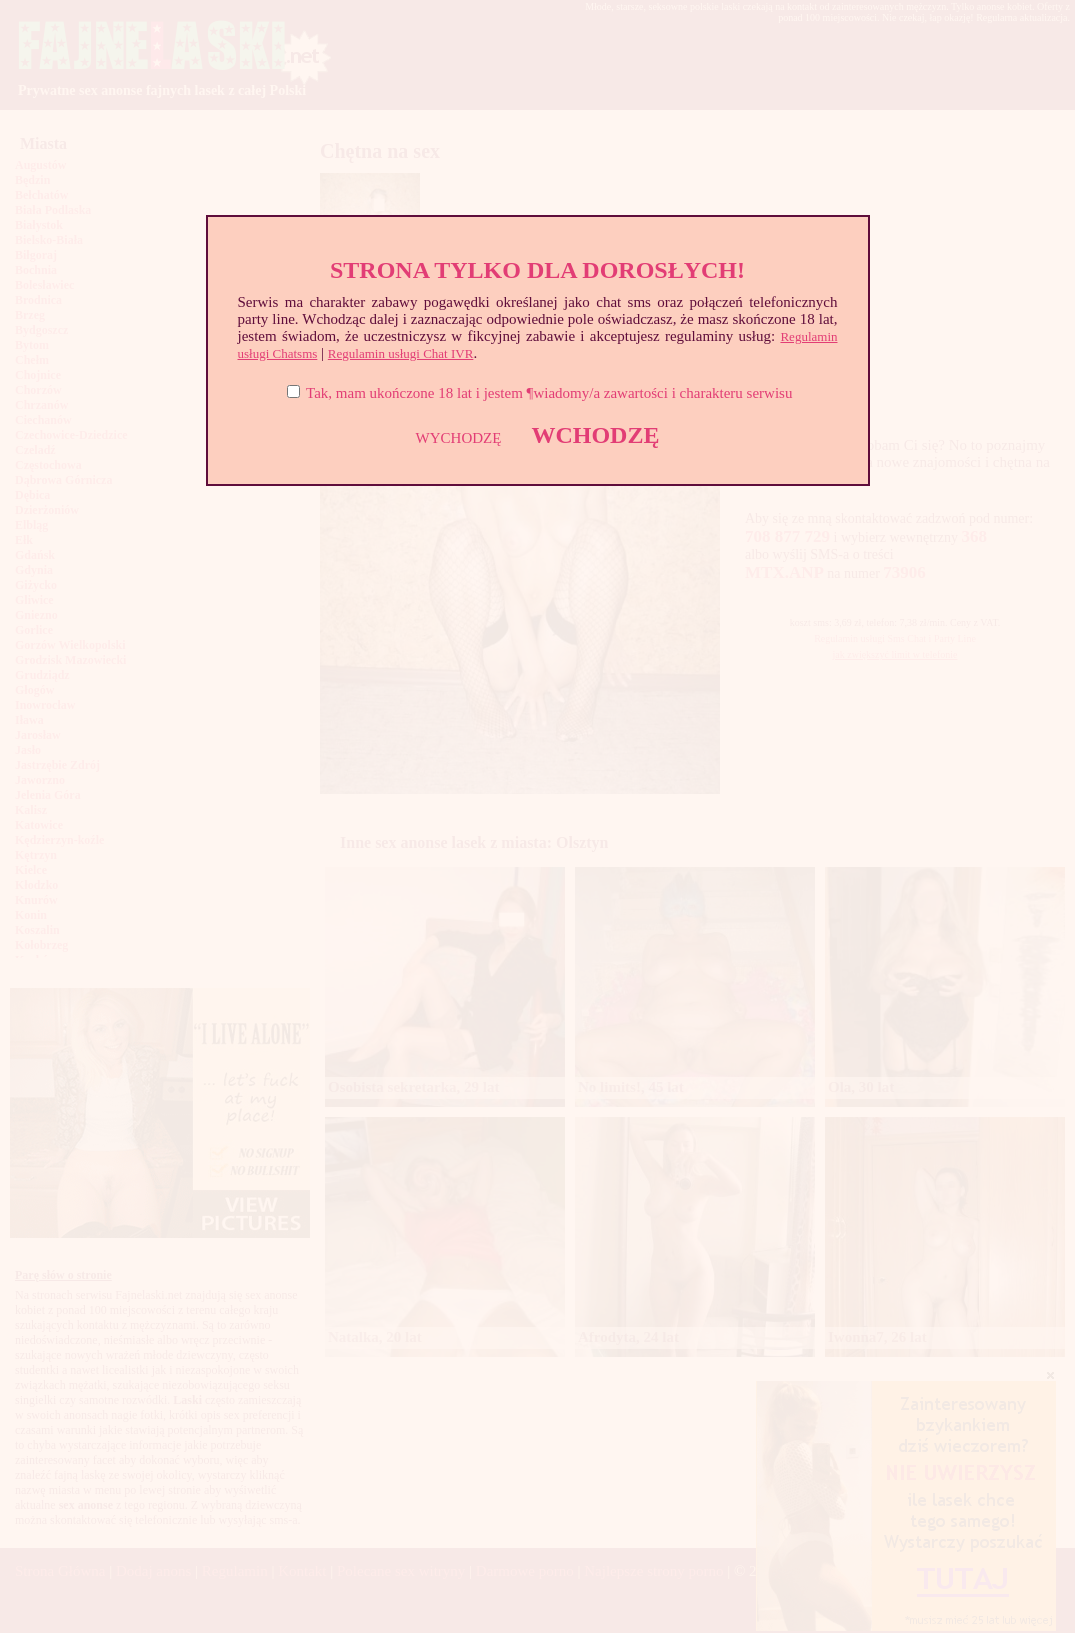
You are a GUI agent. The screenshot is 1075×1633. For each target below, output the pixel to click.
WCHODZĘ (595, 435)
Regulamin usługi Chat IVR (401, 353)
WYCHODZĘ (459, 438)
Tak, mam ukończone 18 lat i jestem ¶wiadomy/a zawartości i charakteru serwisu (549, 393)
